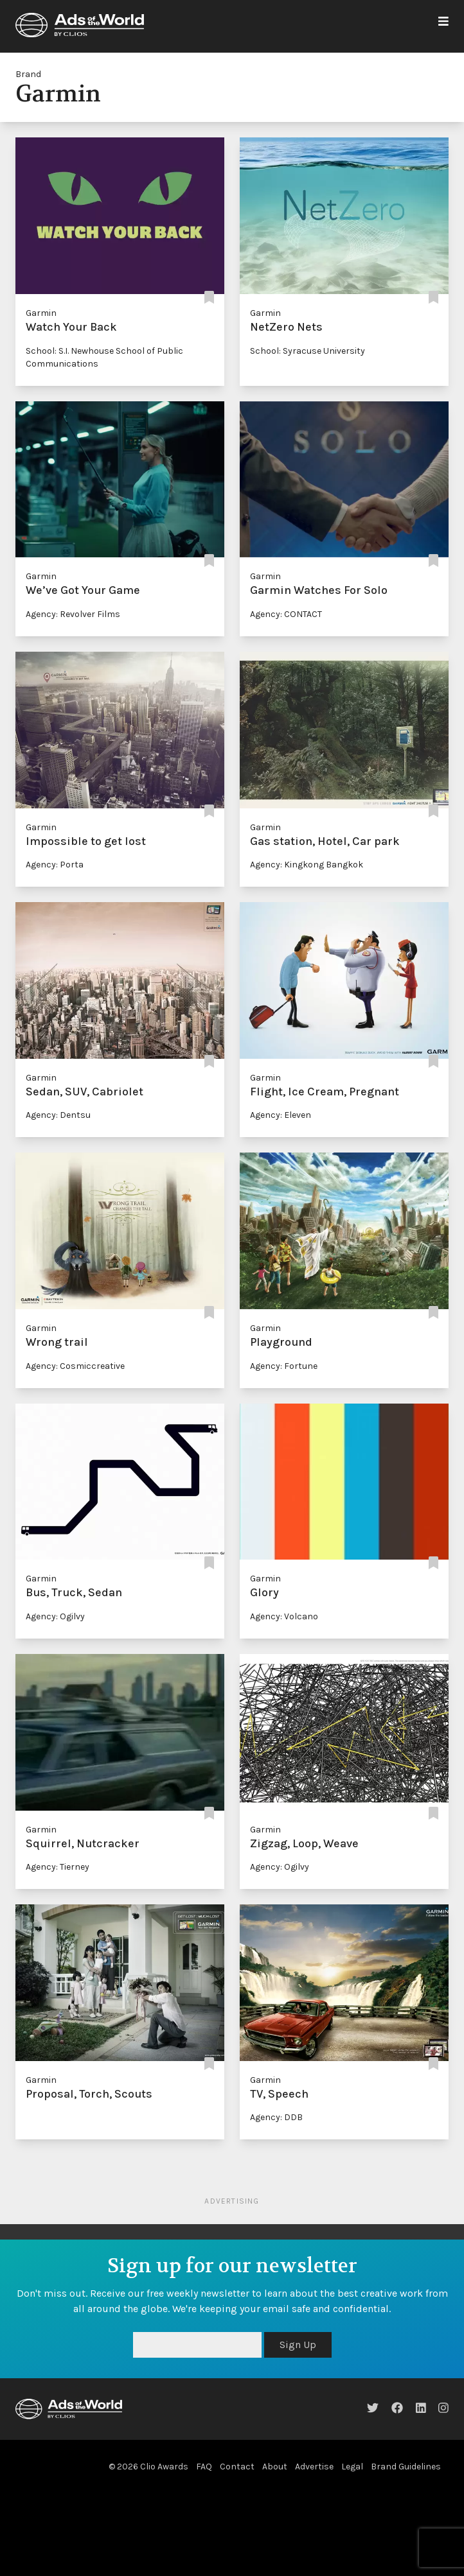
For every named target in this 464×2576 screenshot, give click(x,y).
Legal (352, 2466)
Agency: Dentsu (58, 1115)
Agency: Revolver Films (73, 614)
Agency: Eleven (280, 1115)
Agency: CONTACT (286, 614)
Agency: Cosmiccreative (75, 1366)
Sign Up (298, 2344)
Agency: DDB (276, 2117)
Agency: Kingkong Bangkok (306, 864)
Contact (237, 2466)
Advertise (314, 2466)
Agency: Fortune (283, 1366)
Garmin (41, 313)
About (274, 2466)
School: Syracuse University (307, 350)
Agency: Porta (55, 864)
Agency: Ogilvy (55, 1616)
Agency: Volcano (284, 1616)
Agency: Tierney (57, 1866)
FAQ (204, 2466)
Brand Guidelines (406, 2466)
